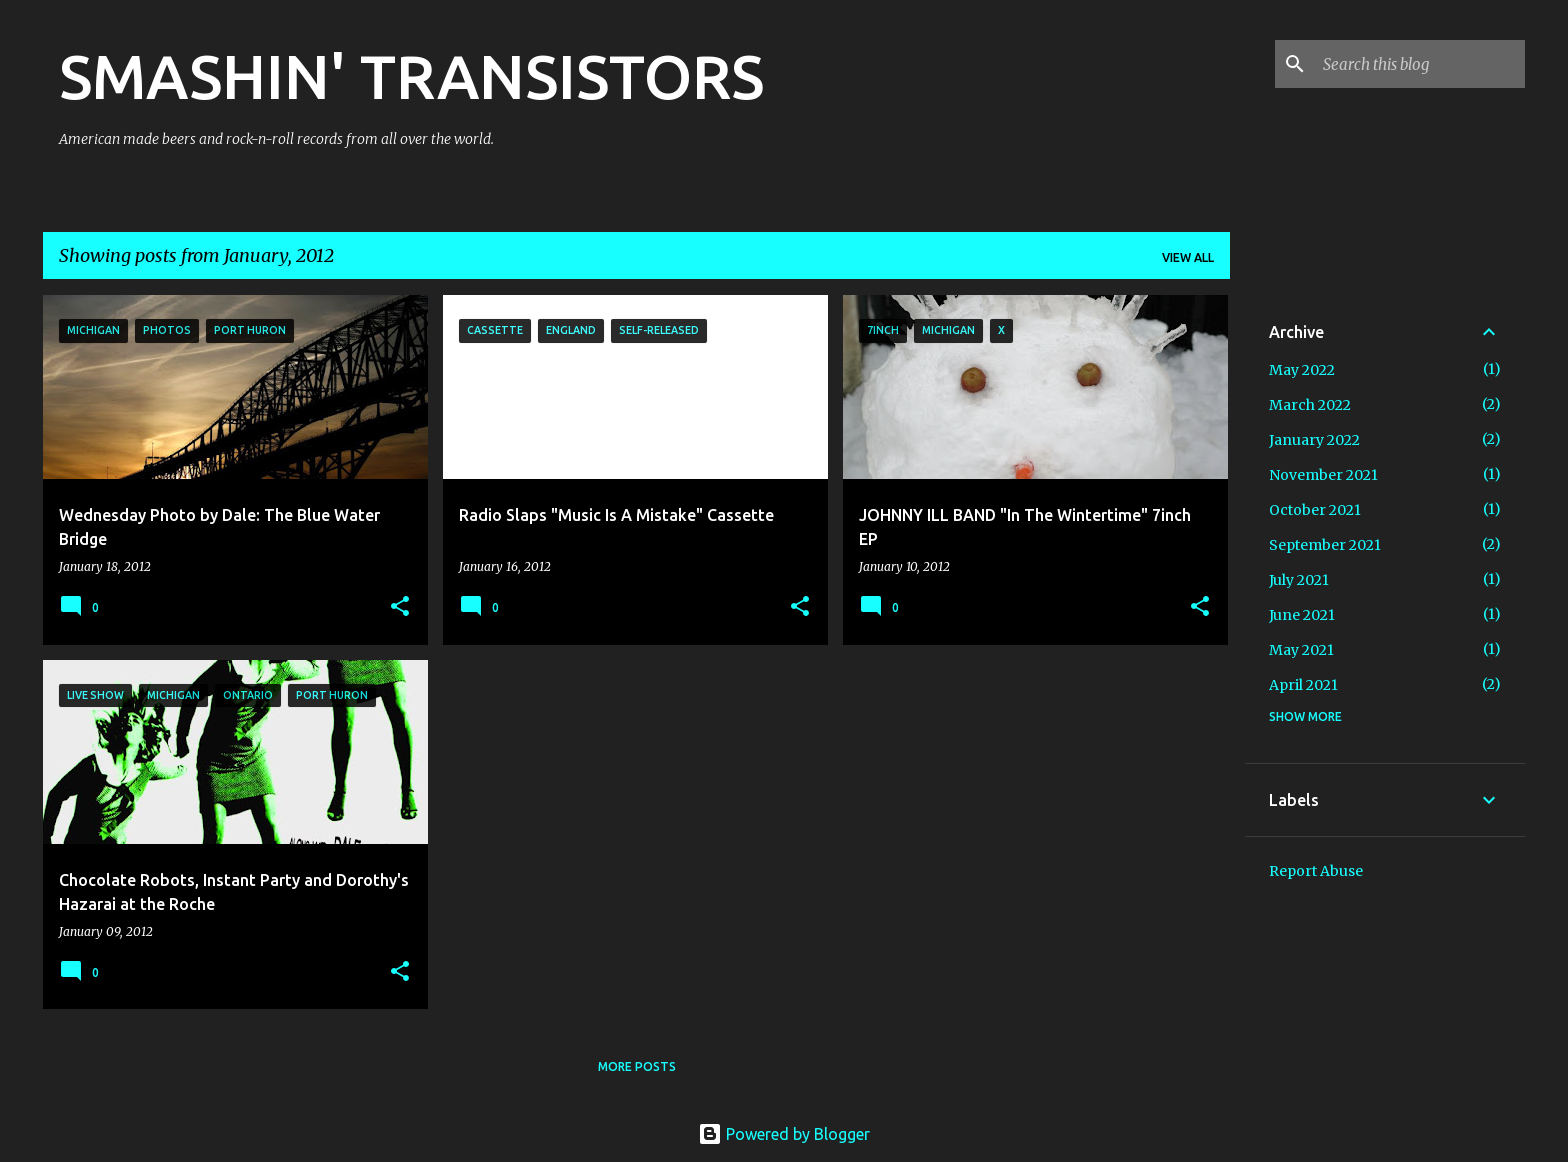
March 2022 (1310, 405)
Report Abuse (1316, 871)
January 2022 (1314, 440)
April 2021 (1303, 685)
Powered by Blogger (784, 1134)
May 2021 (1301, 650)
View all (1188, 257)
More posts (637, 1066)
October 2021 (1315, 510)
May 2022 (1302, 370)
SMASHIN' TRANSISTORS (411, 76)
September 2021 (1325, 545)
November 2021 (1323, 475)
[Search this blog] (1420, 64)
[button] (400, 607)
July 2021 (1299, 580)
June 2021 (1302, 615)
